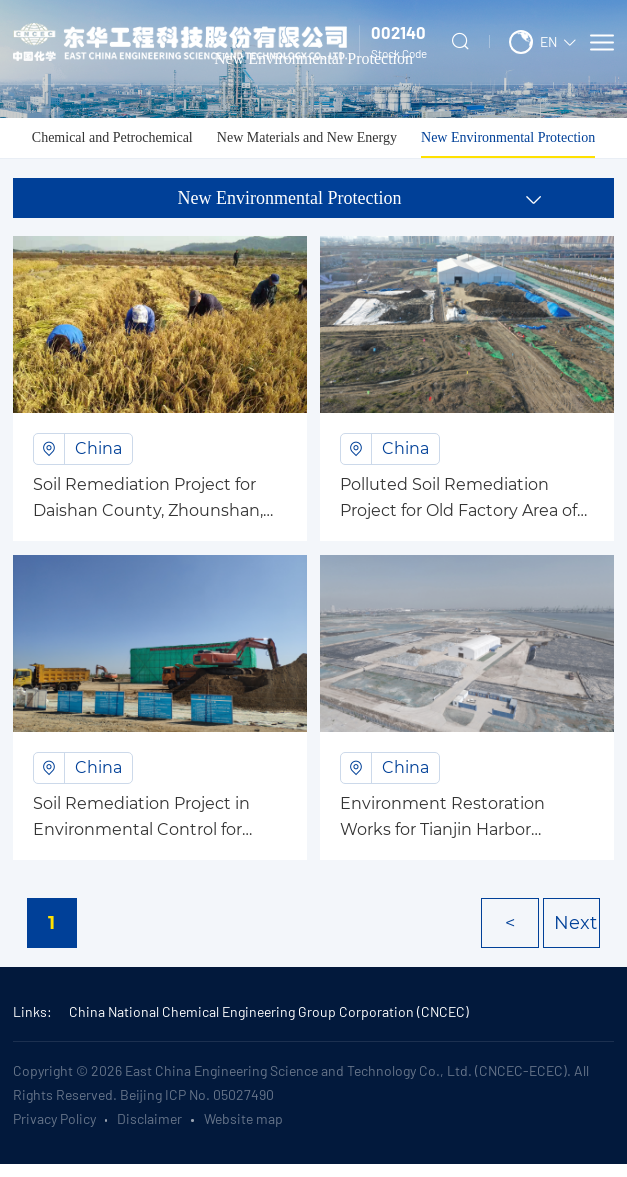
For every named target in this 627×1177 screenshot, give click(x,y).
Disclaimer (149, 1118)
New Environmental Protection (508, 137)
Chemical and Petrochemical (112, 137)
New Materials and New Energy (307, 137)
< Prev (512, 930)
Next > (575, 930)
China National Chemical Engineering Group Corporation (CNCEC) (269, 1011)
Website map (243, 1118)
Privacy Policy (54, 1118)
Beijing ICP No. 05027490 (197, 1094)
